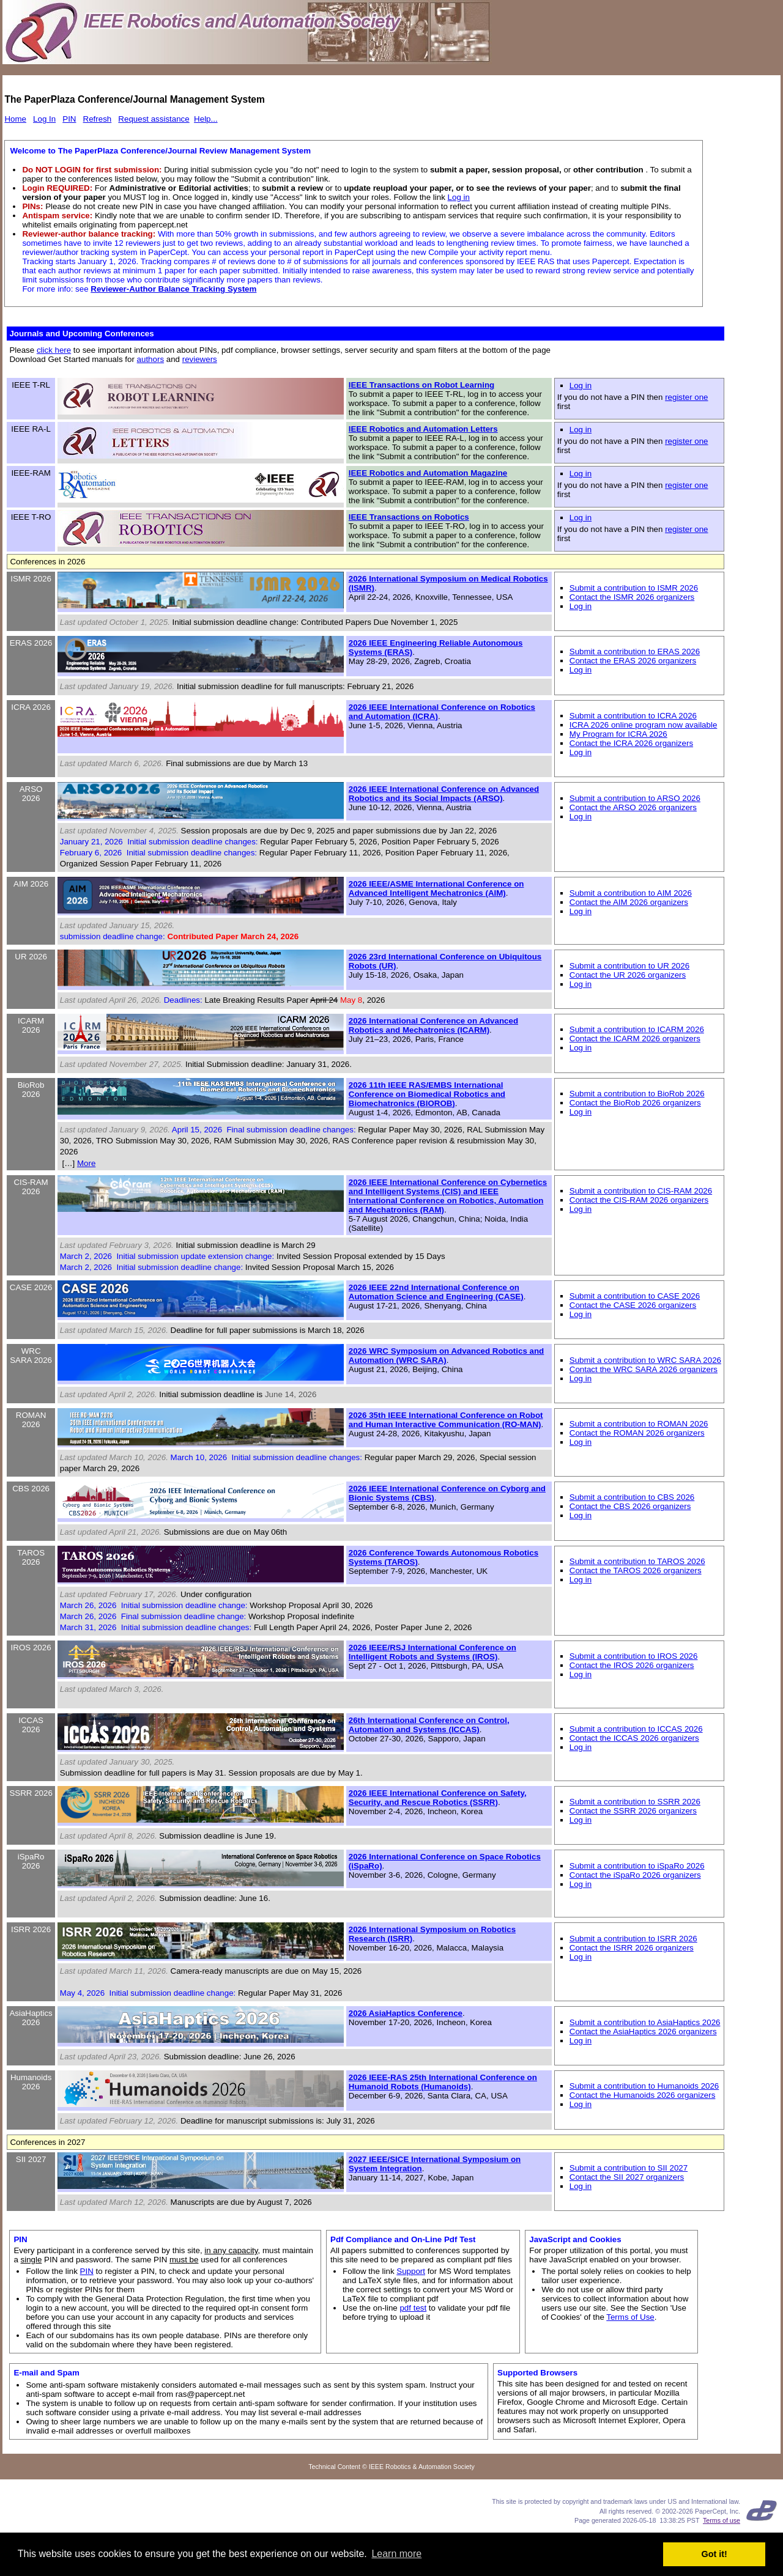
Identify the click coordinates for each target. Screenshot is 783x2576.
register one (686, 397)
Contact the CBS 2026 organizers (630, 1506)
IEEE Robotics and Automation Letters (423, 429)
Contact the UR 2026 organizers (628, 975)
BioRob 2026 (31, 1089)
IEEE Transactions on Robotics (409, 517)
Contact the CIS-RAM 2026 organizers (639, 1200)
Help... (206, 119)
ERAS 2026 (31, 643)
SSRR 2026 (30, 1793)
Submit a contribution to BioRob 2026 (637, 1093)
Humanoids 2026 (30, 2082)
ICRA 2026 (30, 707)
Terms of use (721, 2520)
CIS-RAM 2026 (30, 1187)
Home (15, 119)
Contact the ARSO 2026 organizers (633, 807)
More (86, 1163)
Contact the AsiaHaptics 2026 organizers (643, 2031)
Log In (44, 119)
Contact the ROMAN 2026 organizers (637, 1432)
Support (410, 2271)
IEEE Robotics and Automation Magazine (428, 473)
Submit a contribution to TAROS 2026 (637, 1561)
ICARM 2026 (31, 1025)
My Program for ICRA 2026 (618, 734)
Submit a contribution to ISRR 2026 (633, 1938)
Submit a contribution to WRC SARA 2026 (645, 1360)
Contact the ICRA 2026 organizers (631, 743)
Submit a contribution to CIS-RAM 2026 (641, 1190)
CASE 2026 (31, 1287)
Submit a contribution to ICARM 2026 (637, 1029)
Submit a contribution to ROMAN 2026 (639, 1423)
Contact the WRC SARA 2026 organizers (644, 1369)
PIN (69, 119)
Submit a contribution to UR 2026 (629, 965)
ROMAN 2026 (31, 1420)
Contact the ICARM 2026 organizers (635, 1038)
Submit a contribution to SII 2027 (629, 2167)
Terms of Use (630, 2317)
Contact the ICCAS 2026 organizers (634, 1738)
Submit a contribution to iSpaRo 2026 (637, 1865)
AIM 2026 (30, 883)
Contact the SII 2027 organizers (627, 2177)
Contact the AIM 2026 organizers (629, 902)
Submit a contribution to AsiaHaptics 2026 (645, 2022)
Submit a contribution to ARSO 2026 (635, 798)
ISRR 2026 (31, 1929)
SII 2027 (31, 2159)
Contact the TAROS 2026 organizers (636, 1570)
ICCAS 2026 (30, 1725)
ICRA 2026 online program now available (644, 724)
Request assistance (153, 119)
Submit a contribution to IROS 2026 (634, 1656)
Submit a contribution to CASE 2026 (635, 1296)
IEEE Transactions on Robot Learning (421, 384)
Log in (459, 197)
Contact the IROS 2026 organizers (632, 1665)
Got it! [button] (714, 2554)
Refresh (97, 119)
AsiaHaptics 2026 (30, 2018)
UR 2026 (31, 956)
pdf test (412, 2307)
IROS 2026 (31, 1647)
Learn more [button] (396, 2553)
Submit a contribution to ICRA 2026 (633, 715)
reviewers (199, 359)
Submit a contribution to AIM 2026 (631, 893)
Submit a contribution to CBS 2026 (632, 1497)
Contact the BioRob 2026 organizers (635, 1102)
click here (54, 350)
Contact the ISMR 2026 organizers (632, 597)
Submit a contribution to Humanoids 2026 (644, 2086)
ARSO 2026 (31, 793)
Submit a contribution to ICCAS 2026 (636, 1728)
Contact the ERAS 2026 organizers (633, 660)
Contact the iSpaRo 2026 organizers (635, 1875)
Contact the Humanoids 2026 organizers (643, 2095)
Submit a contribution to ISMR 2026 (634, 587)
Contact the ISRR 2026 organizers (632, 1947)
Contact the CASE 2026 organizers (633, 1305)
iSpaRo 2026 (31, 1861)
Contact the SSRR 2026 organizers (633, 1810)
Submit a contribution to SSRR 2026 (635, 1801)
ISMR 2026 (30, 578)
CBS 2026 (31, 1488)
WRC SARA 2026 (31, 1355)
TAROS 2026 (31, 1557)
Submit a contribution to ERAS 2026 (635, 651)
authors (150, 359)
